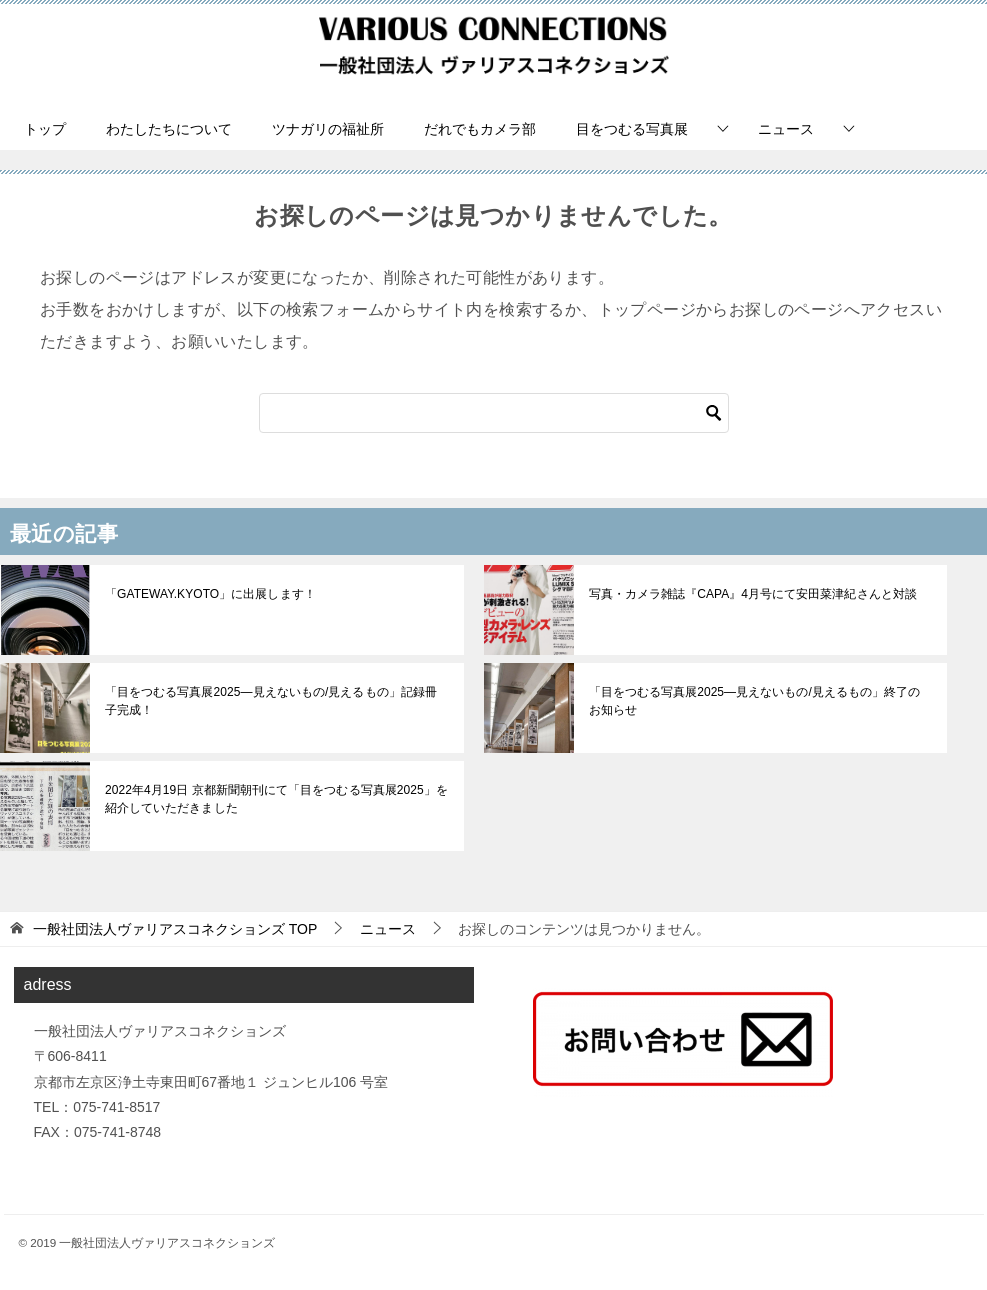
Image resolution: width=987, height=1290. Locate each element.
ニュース (786, 129)
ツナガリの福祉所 (328, 129)
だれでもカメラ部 (480, 129)
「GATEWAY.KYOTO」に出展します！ (209, 594)
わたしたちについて (169, 129)
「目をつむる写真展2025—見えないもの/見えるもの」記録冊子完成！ (276, 701)
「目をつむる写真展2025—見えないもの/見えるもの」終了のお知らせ (760, 701)
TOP (175, 929)
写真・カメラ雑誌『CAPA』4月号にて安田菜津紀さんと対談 (752, 594)
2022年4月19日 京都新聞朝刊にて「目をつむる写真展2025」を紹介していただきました (275, 799)
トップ (45, 129)
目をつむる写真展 (632, 129)
